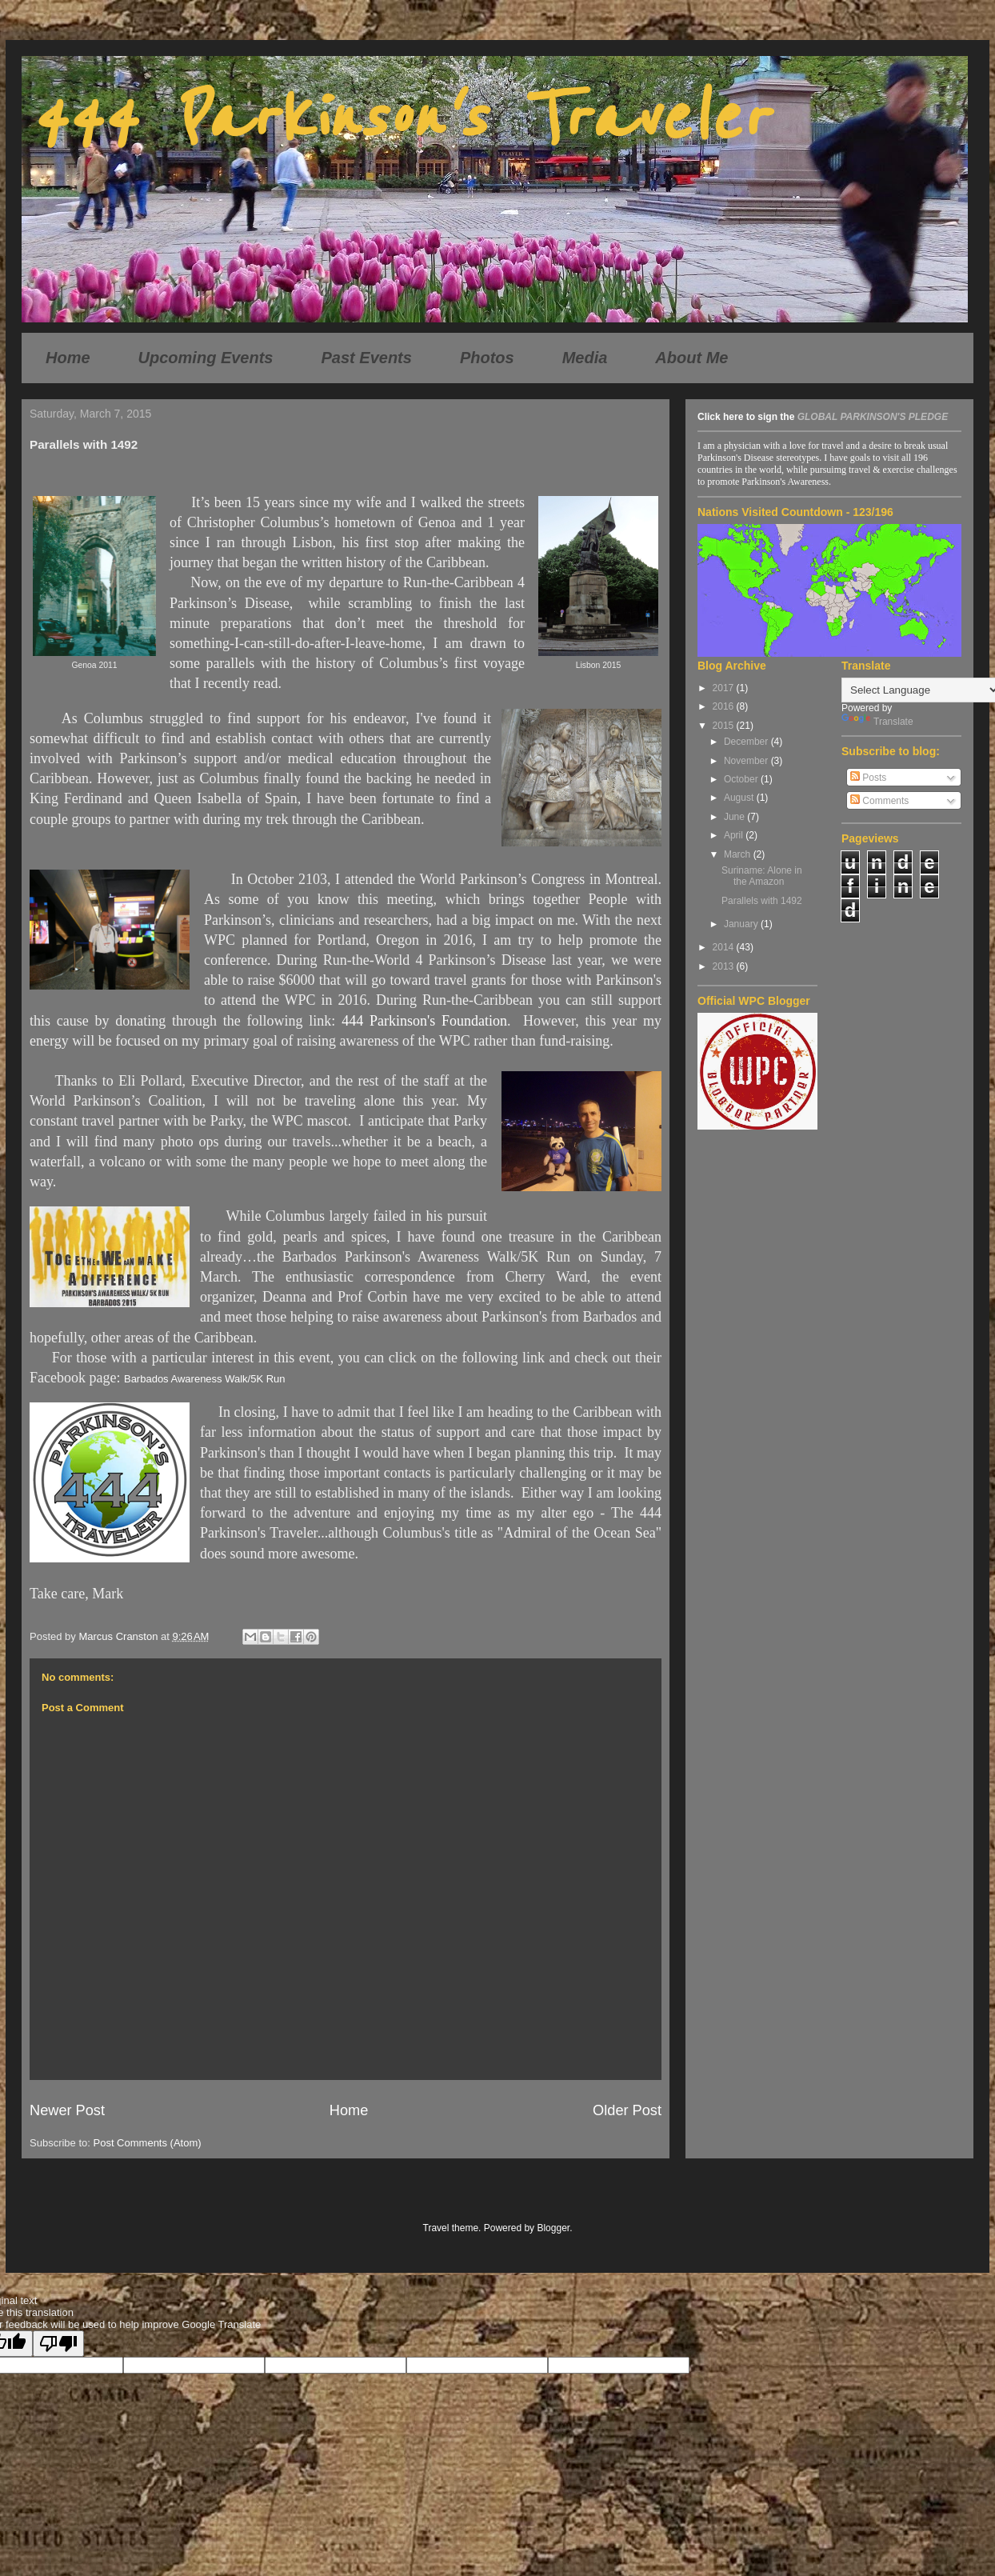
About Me (691, 357)
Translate (877, 721)
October (742, 779)
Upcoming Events (206, 357)
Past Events (367, 357)
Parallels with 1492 (761, 900)
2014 (725, 947)
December (747, 741)
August (740, 797)
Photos (487, 357)
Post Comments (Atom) (148, 2143)
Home (68, 357)
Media (585, 357)
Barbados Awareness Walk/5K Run (205, 1379)
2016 (725, 706)
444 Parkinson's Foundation (424, 1021)
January (742, 924)
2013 (725, 966)
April (734, 835)
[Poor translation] (58, 2343)
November (747, 760)
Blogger (553, 2228)
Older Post (627, 2110)
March (738, 854)
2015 (725, 725)
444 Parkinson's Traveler (398, 118)
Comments (879, 800)
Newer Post (67, 2110)
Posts (868, 777)
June (735, 816)
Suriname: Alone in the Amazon (761, 876)
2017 (725, 688)
